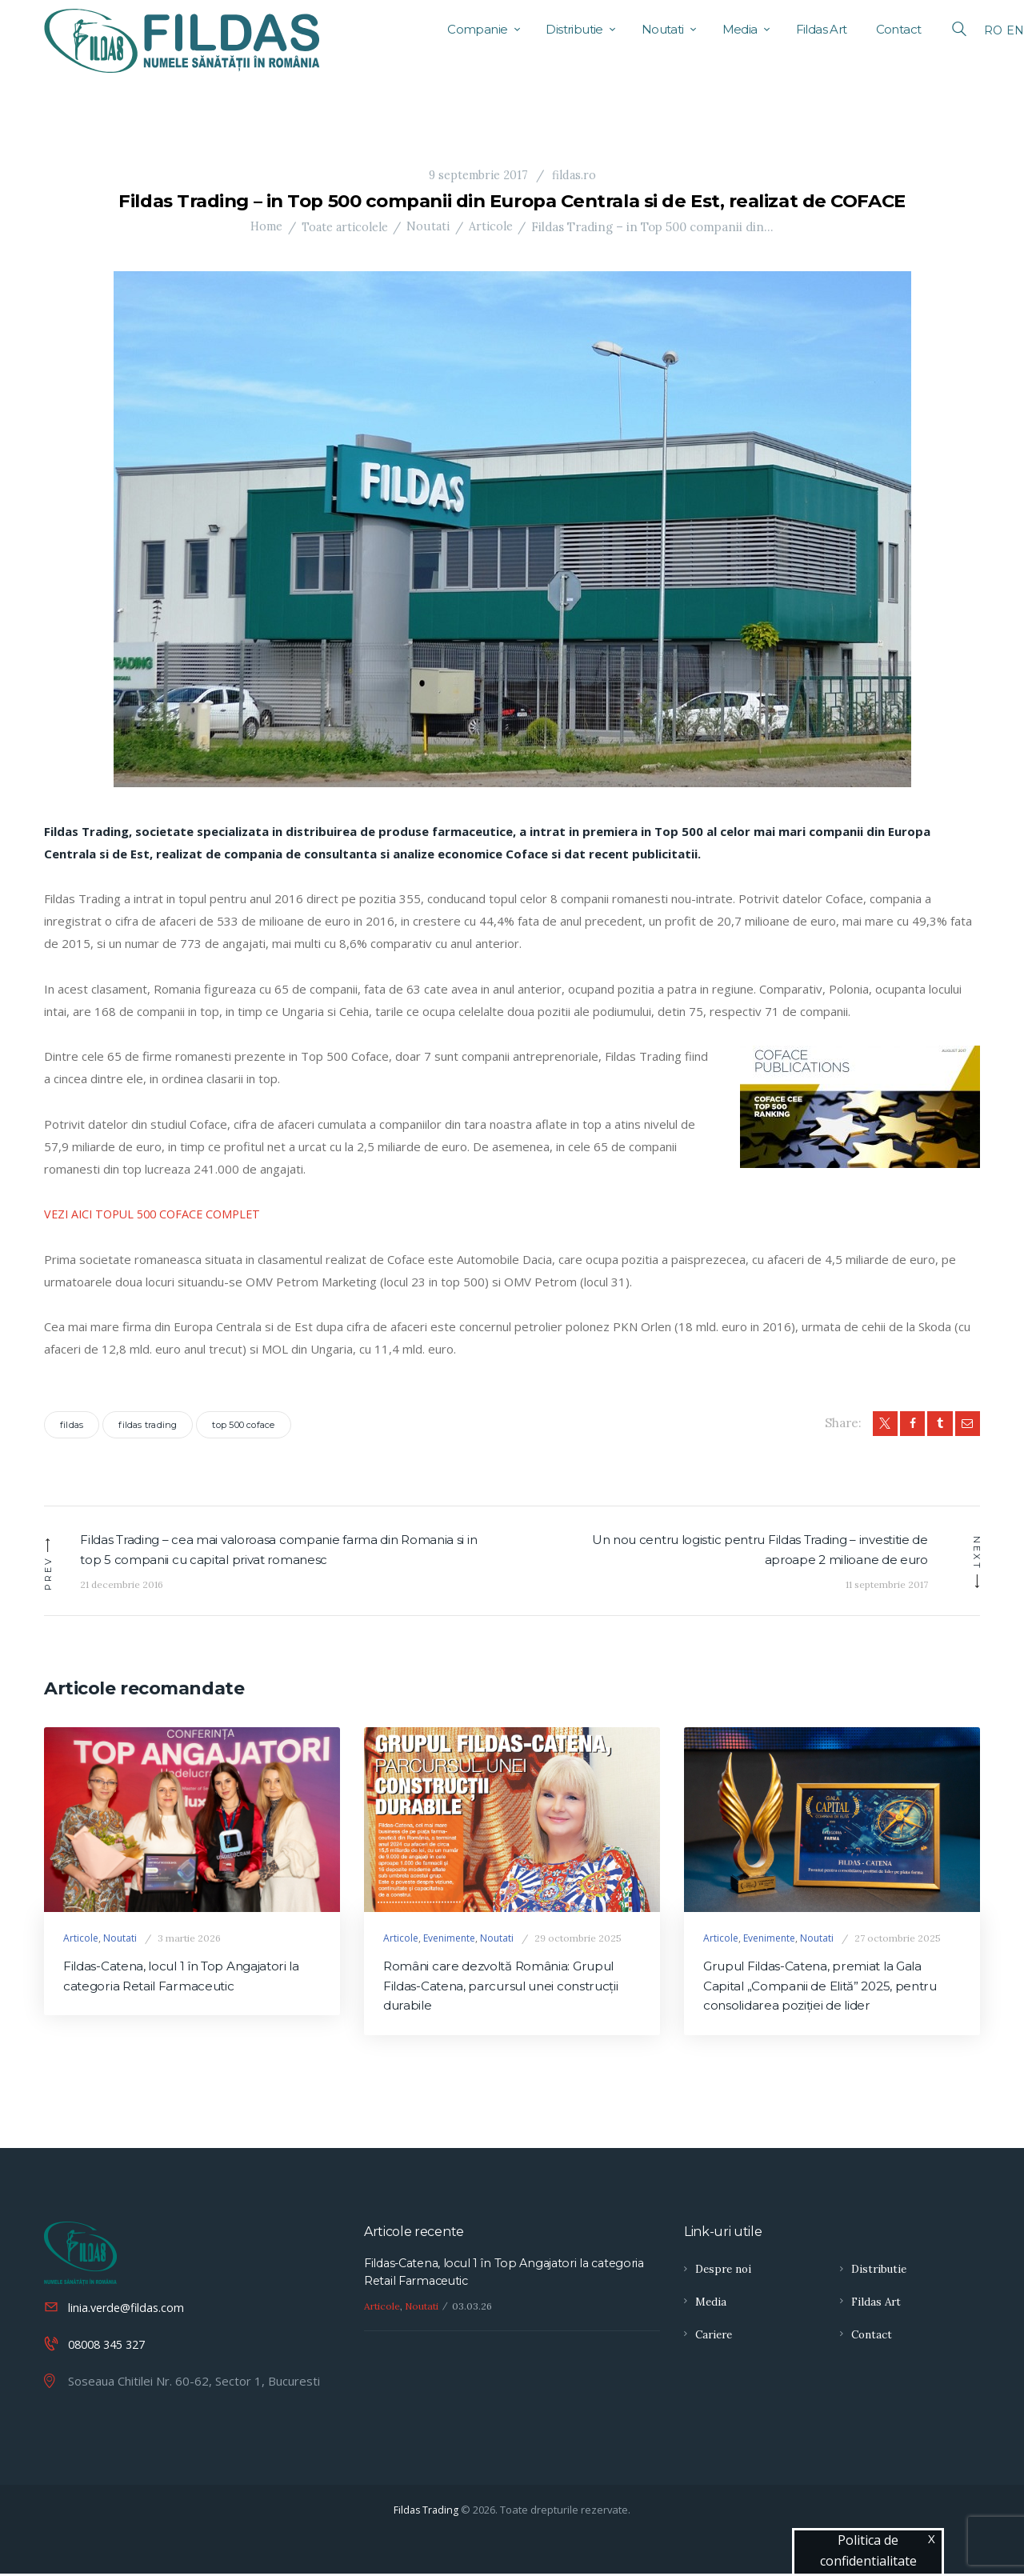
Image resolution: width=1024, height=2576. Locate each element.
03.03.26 (472, 2311)
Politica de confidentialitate (868, 2550)
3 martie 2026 (189, 1939)
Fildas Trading (426, 2512)
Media (711, 2305)
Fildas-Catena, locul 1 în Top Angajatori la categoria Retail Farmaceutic (190, 1978)
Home (264, 226)
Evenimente (449, 1939)
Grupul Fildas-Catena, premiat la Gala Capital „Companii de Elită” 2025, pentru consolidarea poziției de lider (826, 1988)
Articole (493, 226)
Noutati (431, 226)
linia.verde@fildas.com (129, 2310)
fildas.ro (574, 174)
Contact (872, 2337)
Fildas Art (877, 2305)
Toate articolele (346, 226)
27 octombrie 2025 (897, 1939)
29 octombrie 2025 (578, 1939)
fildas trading (147, 1424)
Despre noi (725, 2273)
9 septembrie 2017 (478, 174)
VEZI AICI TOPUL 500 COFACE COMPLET (158, 1214)
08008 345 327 (111, 2346)
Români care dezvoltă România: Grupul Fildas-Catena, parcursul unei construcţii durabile (508, 1988)
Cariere (715, 2337)
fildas (71, 1424)
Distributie (880, 2273)
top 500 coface (243, 1424)
